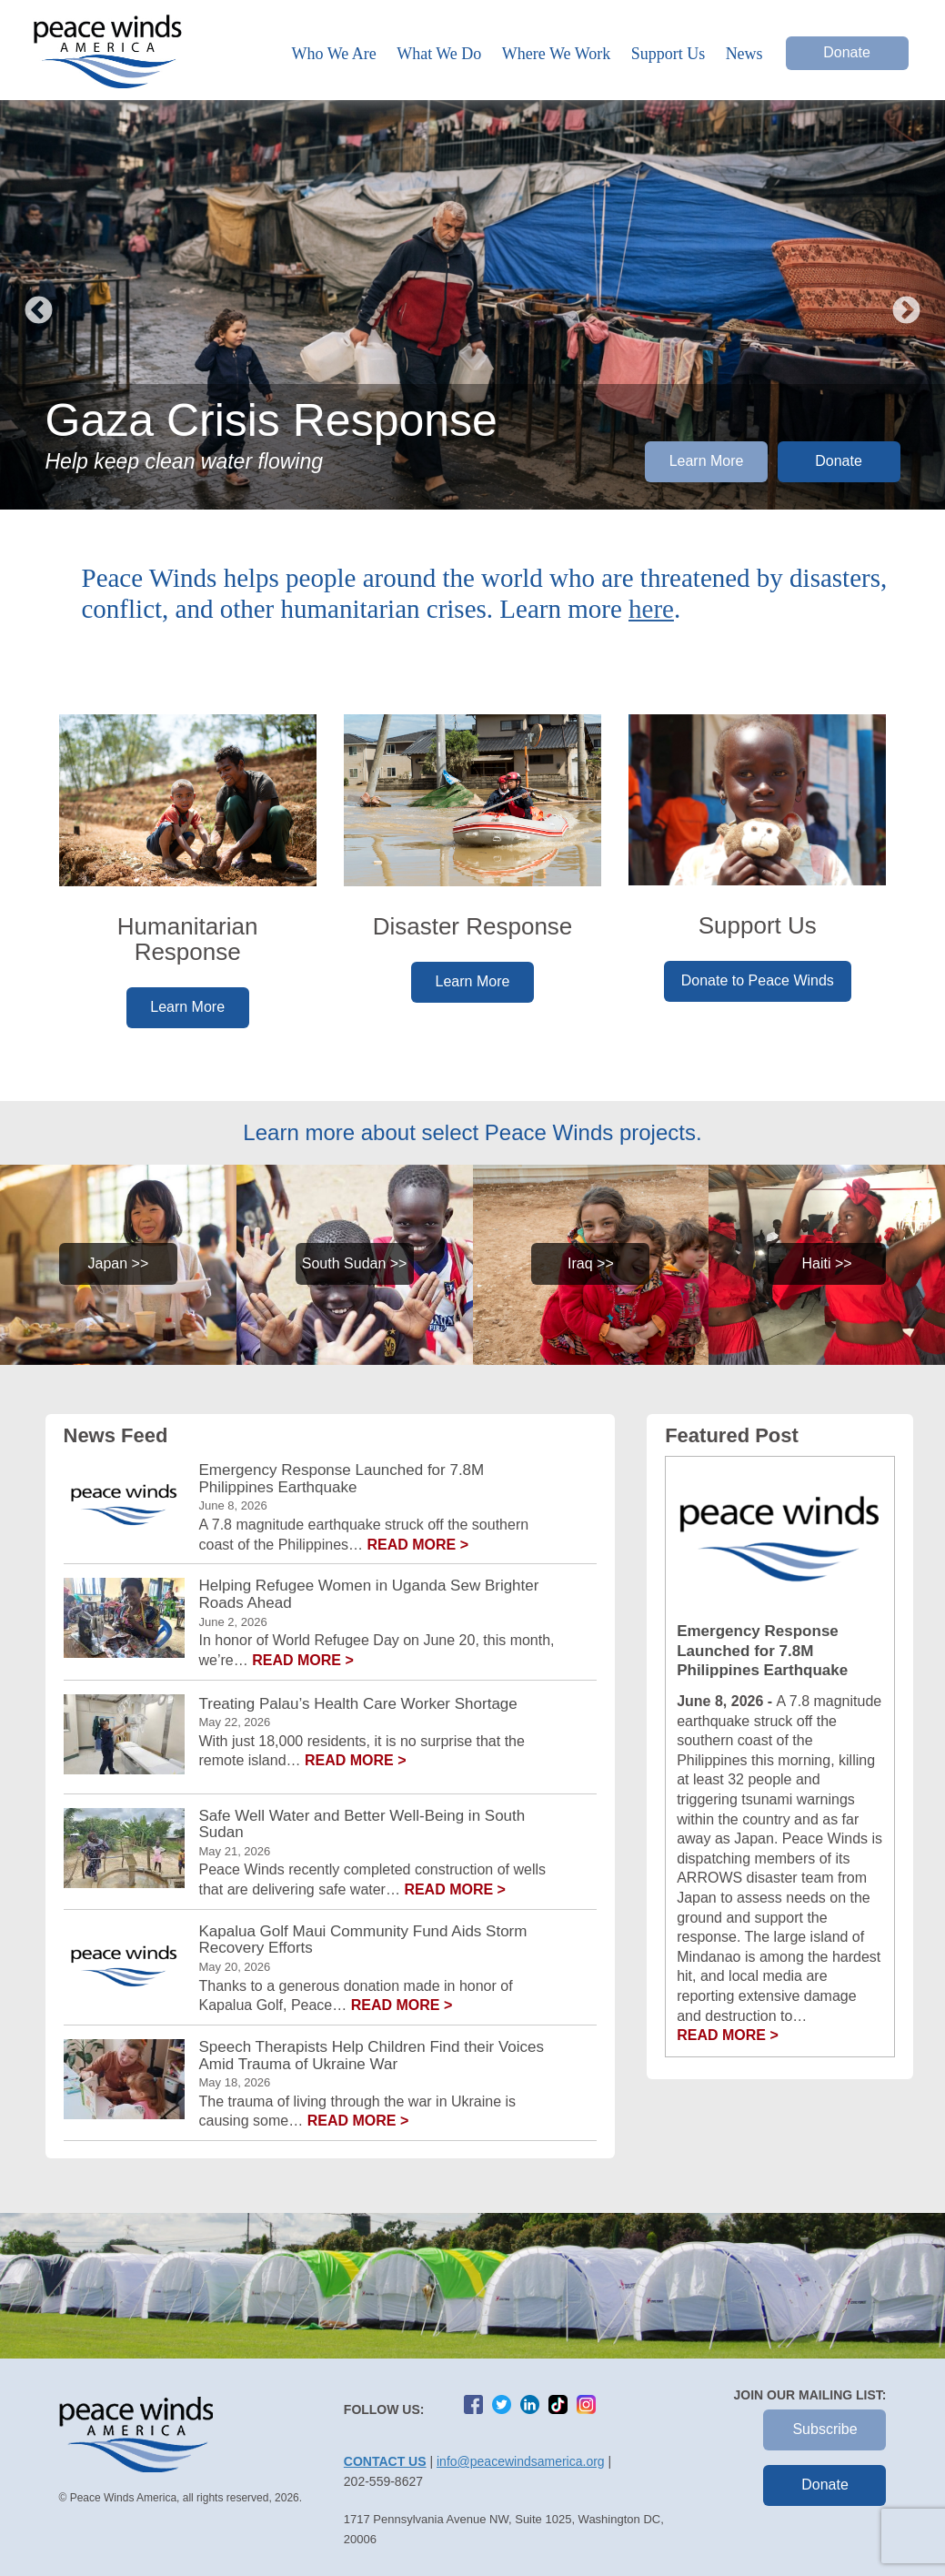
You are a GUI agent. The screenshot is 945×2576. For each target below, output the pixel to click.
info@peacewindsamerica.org (521, 2461)
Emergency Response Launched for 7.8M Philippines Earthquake (342, 1479)
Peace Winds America (107, 61)
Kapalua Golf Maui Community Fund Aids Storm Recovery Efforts (363, 1940)
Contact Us (385, 2461)
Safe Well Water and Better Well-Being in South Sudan (362, 1825)
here (651, 608)
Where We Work (556, 54)
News (744, 54)
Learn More (706, 461)
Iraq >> (591, 1263)
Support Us (668, 54)
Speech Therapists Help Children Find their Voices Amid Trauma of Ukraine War (372, 2056)
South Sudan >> (354, 1263)
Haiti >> (827, 1263)
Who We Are (334, 54)
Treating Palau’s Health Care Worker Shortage (358, 1704)
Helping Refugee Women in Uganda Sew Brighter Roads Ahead (369, 1594)
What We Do (439, 54)
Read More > (728, 2035)
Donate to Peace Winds (757, 980)
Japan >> (118, 1263)
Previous (39, 305)
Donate (846, 52)
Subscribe (824, 2429)
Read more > (418, 1544)
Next (906, 305)
